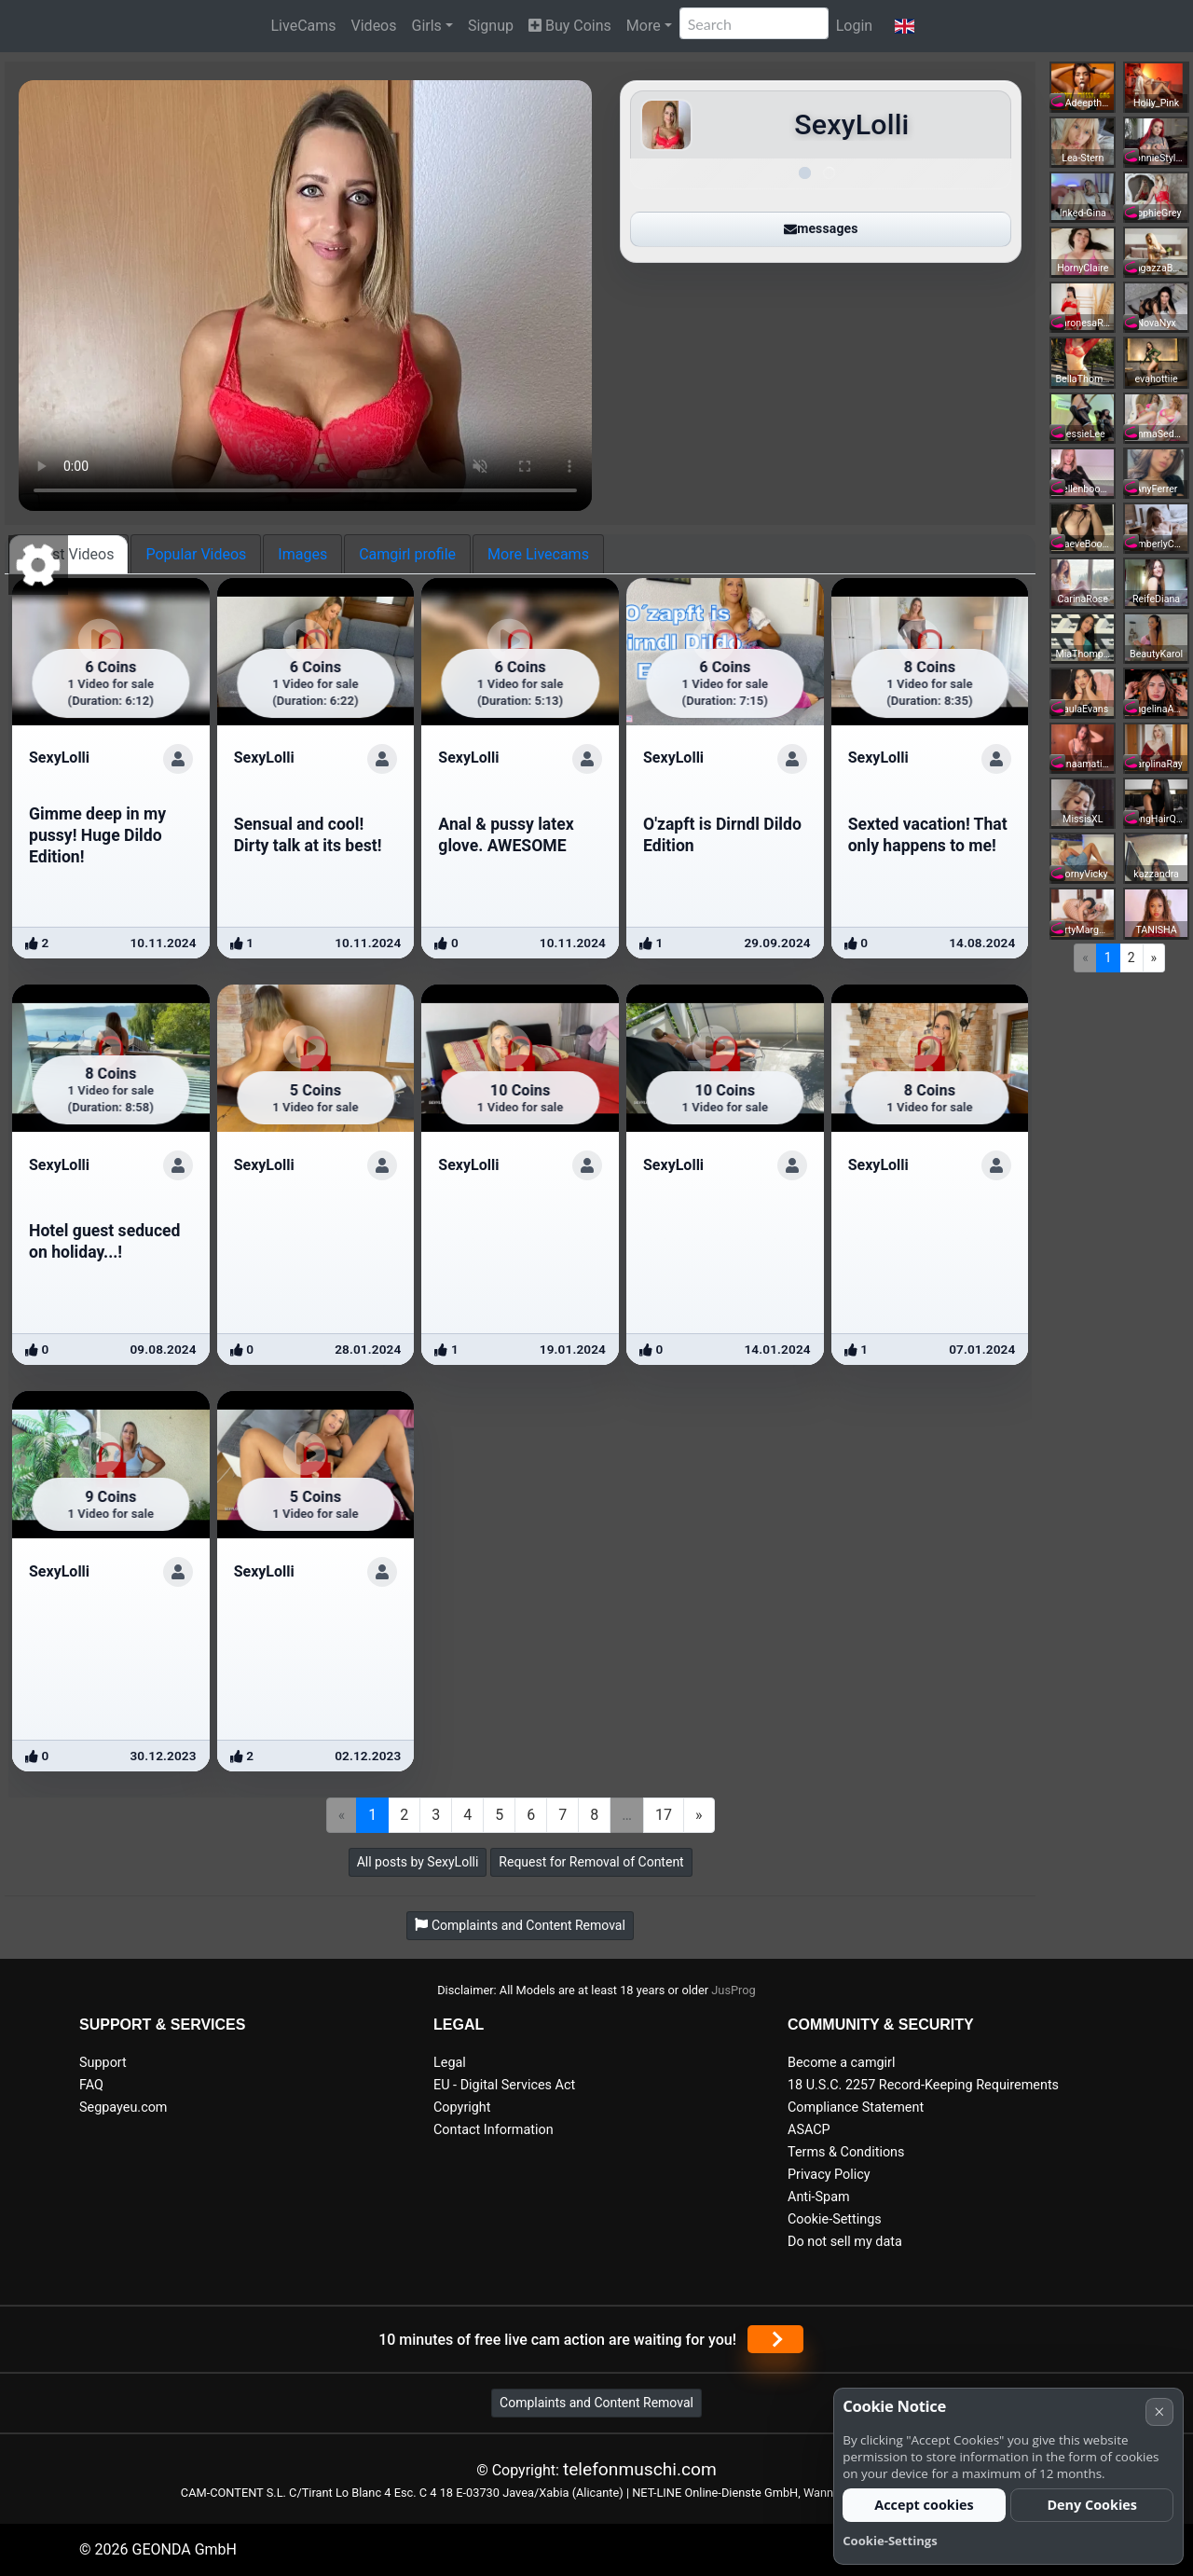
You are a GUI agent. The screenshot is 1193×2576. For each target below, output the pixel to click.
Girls (427, 25)
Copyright (461, 2107)
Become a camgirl (842, 2063)
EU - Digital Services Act (504, 2085)
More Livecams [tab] (538, 554)
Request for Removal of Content (591, 1861)
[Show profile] (178, 759)
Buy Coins (569, 25)
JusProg (733, 1990)
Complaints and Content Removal (596, 2402)
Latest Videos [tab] (68, 554)
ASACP (809, 2130)
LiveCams (303, 25)
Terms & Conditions (846, 2152)
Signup (491, 25)
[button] (904, 26)
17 (663, 1815)
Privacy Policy (829, 2175)
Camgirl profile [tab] (407, 554)
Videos (374, 25)
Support (103, 2063)
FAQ (91, 2085)
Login (854, 25)
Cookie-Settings (835, 2219)
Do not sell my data (845, 2242)
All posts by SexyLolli (418, 1861)
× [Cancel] (1159, 2411)
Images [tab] (302, 554)
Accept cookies (924, 2505)
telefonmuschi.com (640, 2469)
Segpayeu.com (123, 2107)
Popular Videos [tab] (195, 554)
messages (820, 228)
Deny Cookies (1092, 2505)
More (643, 25)
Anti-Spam (819, 2197)
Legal (449, 2063)
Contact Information (493, 2130)
